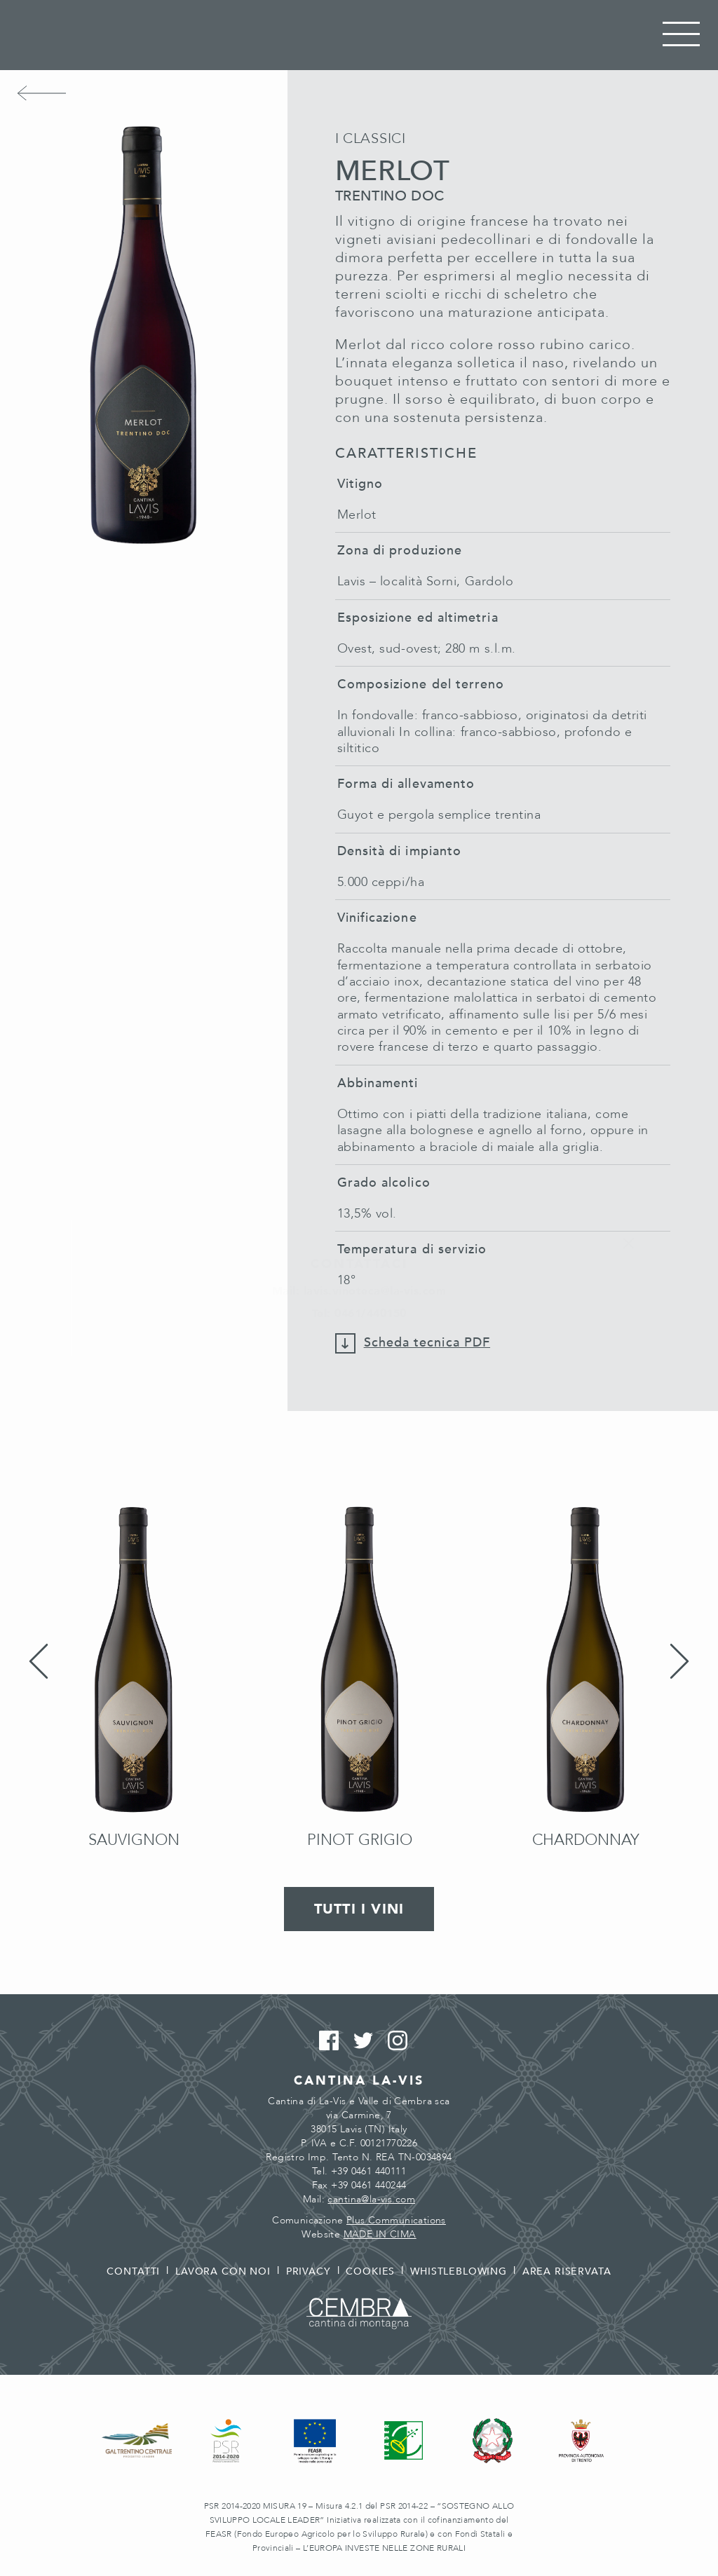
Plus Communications (396, 2220)
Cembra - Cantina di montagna (359, 2313)
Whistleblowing (458, 2271)
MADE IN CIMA (380, 2234)
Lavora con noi (223, 2271)
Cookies (370, 2271)
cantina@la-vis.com (371, 2199)
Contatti (133, 2271)
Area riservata (566, 2271)
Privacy (308, 2271)
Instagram (393, 2041)
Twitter (359, 2041)
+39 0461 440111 (368, 2171)
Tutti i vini (359, 1909)
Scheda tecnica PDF (427, 1342)
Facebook (325, 2041)
